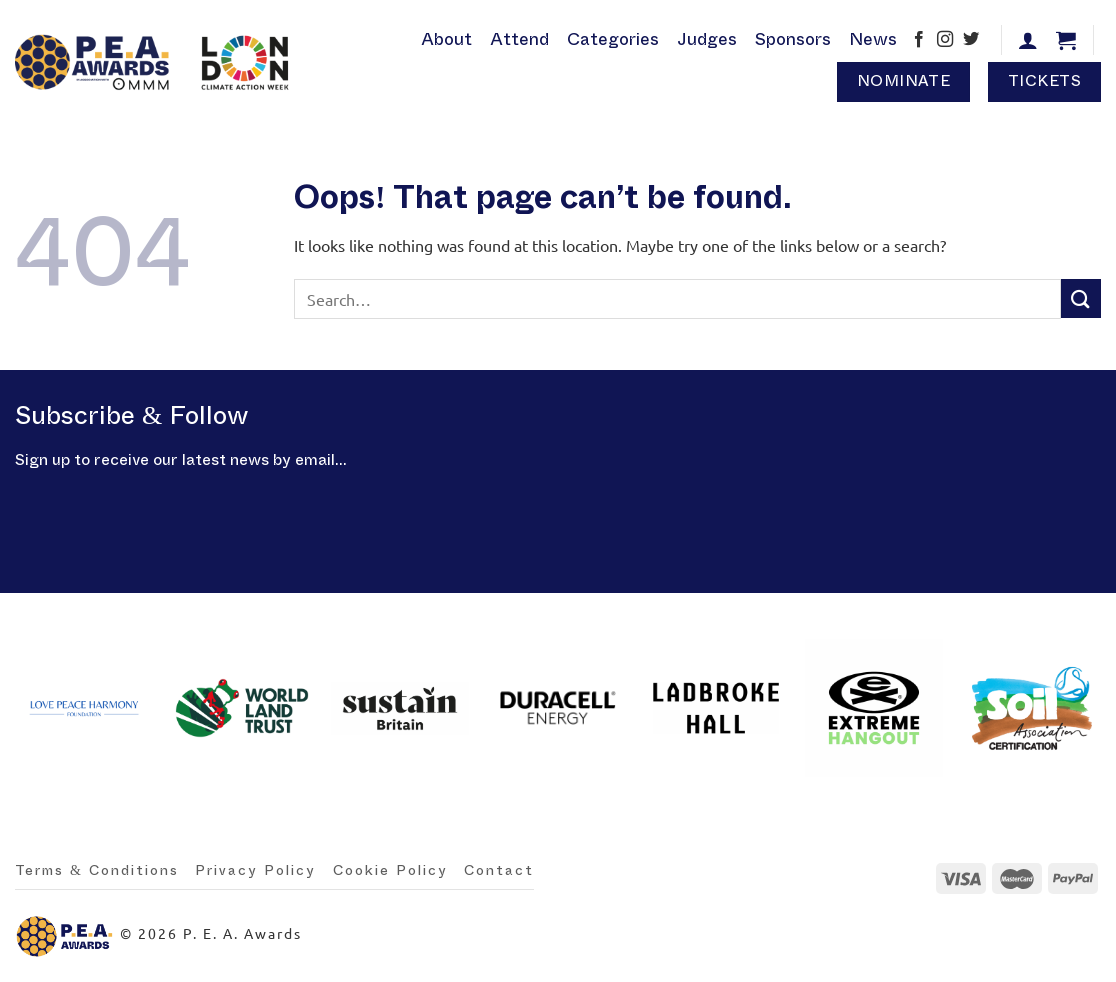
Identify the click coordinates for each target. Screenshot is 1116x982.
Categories (613, 39)
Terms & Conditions (97, 871)
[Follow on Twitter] (971, 41)
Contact (499, 871)
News (873, 39)
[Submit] (1081, 298)
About (446, 39)
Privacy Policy (255, 871)
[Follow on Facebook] (919, 41)
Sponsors (793, 39)
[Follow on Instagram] (945, 41)
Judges (707, 39)
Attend (519, 39)
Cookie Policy (390, 871)
